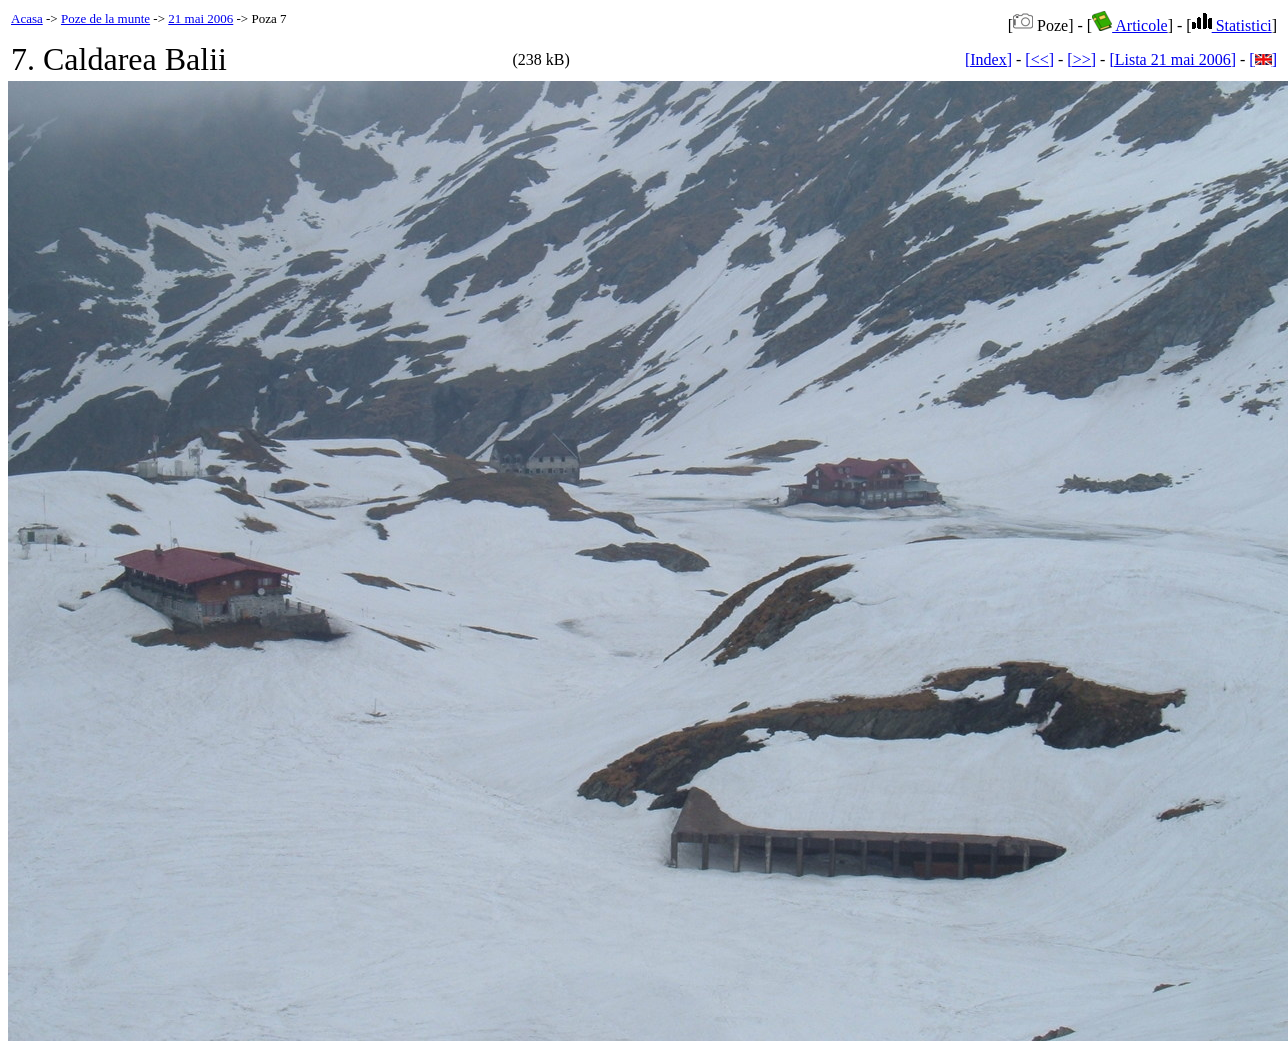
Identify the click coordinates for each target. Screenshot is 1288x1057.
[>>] (1081, 59)
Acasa (27, 18)
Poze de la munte (105, 18)
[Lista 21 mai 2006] (1172, 59)
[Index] (988, 59)
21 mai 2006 (200, 18)
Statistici (1232, 25)
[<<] (1039, 59)
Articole (1130, 25)
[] (1263, 59)
